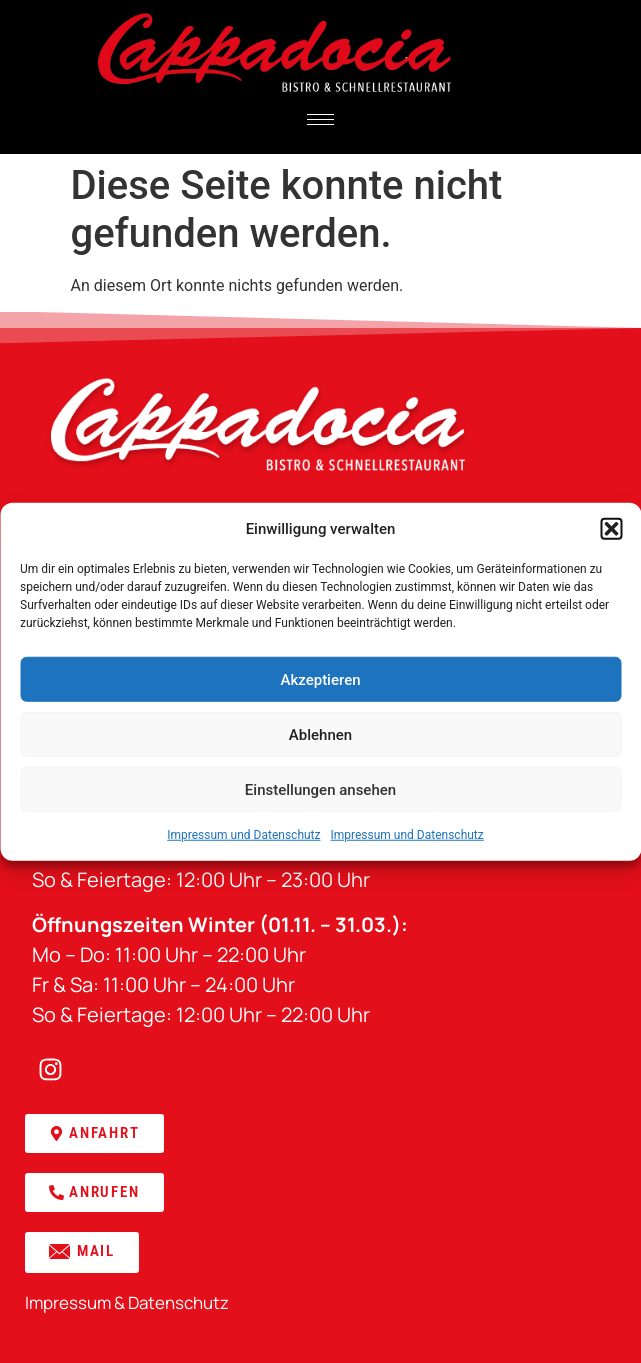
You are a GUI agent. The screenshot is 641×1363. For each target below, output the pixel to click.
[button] (611, 529)
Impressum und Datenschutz (243, 835)
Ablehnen (320, 734)
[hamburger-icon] (320, 119)
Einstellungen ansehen (320, 789)
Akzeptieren (320, 679)
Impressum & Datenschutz (127, 1302)
